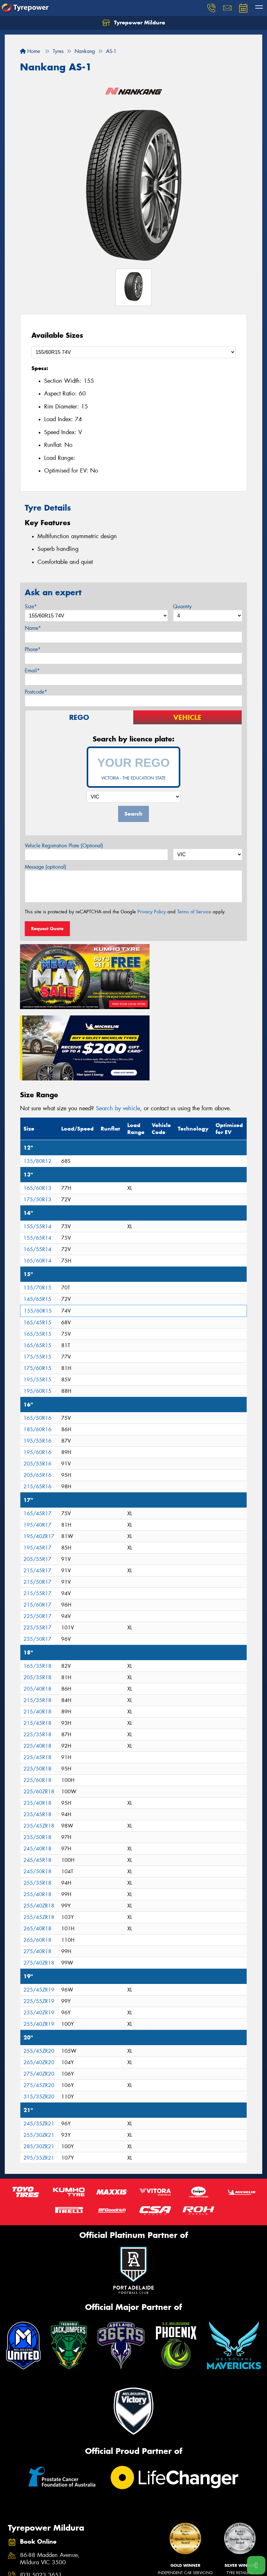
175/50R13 (37, 1119)
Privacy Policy (151, 912)
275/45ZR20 (38, 2004)
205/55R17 (37, 1478)
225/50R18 (37, 1688)
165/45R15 (37, 1242)
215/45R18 (37, 1642)
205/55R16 (37, 1383)
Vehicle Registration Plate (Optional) (64, 845)
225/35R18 (37, 1654)
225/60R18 (37, 1699)
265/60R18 (37, 1859)
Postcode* (36, 691)
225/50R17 (37, 1535)
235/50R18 (37, 1756)
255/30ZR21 (38, 2054)
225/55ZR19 (38, 1920)
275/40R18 (37, 1871)
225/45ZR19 (38, 1909)
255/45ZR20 (38, 1970)
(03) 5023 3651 (41, 2494)
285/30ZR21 (38, 2066)
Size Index (144, 2569)
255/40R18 (37, 1813)
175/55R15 (37, 1276)
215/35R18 (37, 1619)
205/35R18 (37, 1597)
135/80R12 (37, 1080)
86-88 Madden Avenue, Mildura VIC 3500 (50, 2478)
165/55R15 (37, 1253)
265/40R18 (37, 1848)
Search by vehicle (118, 1027)
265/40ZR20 (38, 1982)
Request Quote (47, 928)
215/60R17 (37, 1524)
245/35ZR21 (38, 2043)
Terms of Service (194, 912)
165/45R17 (37, 1433)
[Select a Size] (133, 352)
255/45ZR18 (38, 1836)
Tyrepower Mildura (133, 23)
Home (30, 51)
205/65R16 (37, 1394)
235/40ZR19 (38, 1932)
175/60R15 (37, 1287)
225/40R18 (37, 1665)
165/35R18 (37, 1585)
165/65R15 (37, 1265)
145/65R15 (37, 1218)
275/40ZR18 (38, 1882)
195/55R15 (37, 1299)
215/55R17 (37, 1513)
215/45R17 (37, 1490)
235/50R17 (37, 1558)
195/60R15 (37, 1310)
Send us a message (43, 2507)
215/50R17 (37, 1501)
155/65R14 (37, 1157)
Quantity (182, 606)
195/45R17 (37, 1467)
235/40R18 (37, 1722)
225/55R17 (37, 1547)
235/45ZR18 (38, 1745)
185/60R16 (37, 1349)
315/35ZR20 (38, 2016)
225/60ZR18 (38, 1711)
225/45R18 (37, 1676)
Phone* (33, 649)
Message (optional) (45, 867)
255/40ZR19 (38, 1943)
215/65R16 (37, 1406)
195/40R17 (37, 1444)
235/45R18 (37, 1734)
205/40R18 (37, 1608)
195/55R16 (37, 1360)
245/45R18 (37, 1779)
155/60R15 (38, 1230)
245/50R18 (37, 1791)
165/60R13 (37, 1107)
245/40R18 (37, 1768)
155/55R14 (37, 1146)
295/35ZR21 (38, 2077)
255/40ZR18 (38, 1825)
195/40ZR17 (38, 1455)
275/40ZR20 (38, 1993)
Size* (31, 606)
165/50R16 (37, 1337)
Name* (33, 628)
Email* (32, 670)
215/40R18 (37, 1631)
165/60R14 (37, 1180)
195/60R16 (37, 1371)
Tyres (15, 2569)
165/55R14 (37, 1168)
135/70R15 (37, 1207)
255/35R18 (37, 1802)
